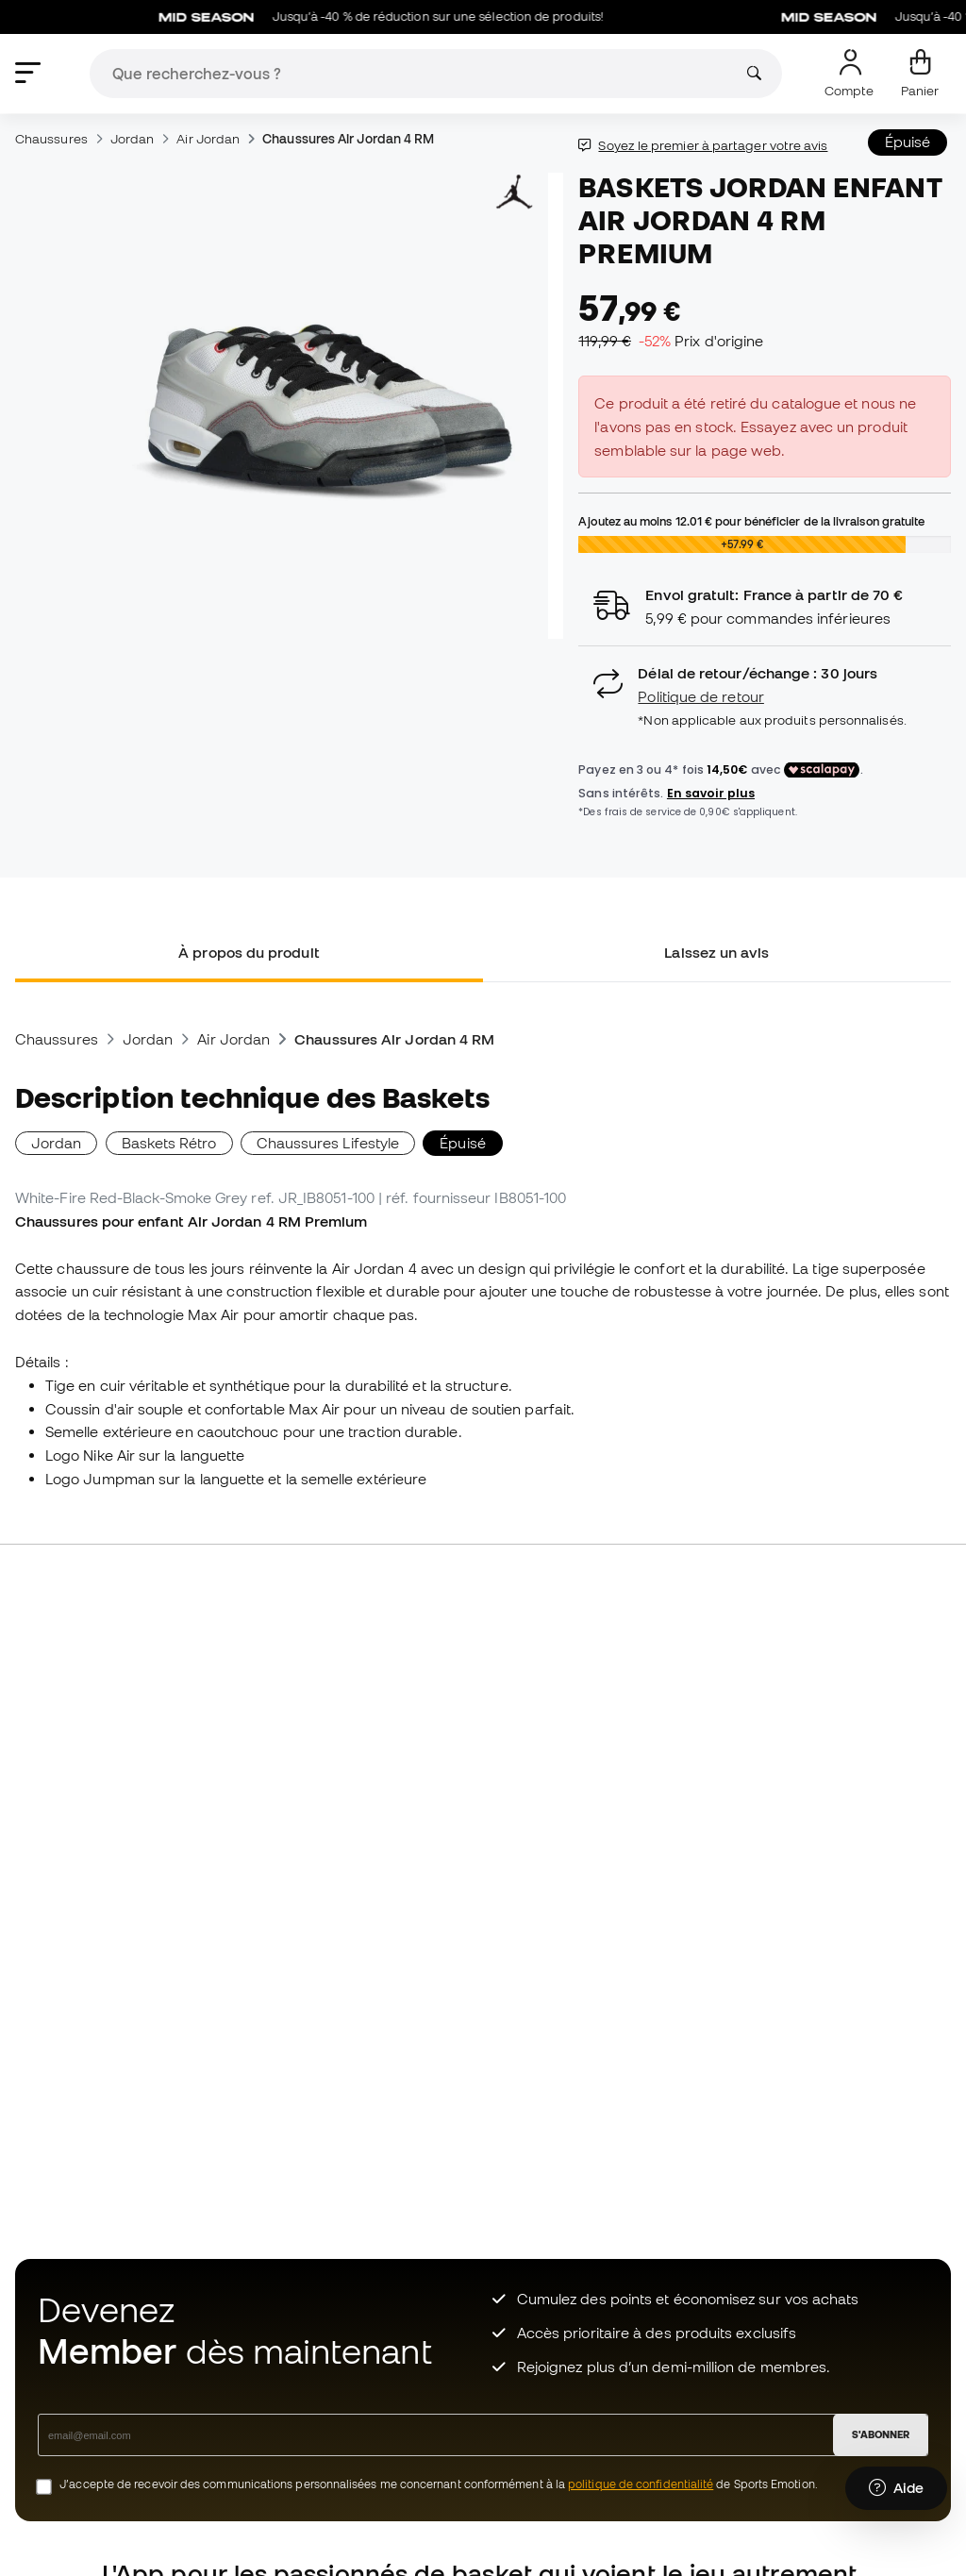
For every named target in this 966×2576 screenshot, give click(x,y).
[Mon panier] (920, 73)
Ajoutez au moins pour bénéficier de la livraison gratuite (751, 520)
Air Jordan (208, 138)
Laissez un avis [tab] (716, 952)
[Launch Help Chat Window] (896, 2488)
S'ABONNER (880, 2434)
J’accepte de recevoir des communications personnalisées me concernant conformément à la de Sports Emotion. (438, 2484)
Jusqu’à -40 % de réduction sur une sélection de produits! (390, 17)
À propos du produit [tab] (248, 952)
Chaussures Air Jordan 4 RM (348, 138)
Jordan (132, 138)
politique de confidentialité (640, 2484)
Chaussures (51, 138)
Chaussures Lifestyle (328, 1142)
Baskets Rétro (169, 1142)
